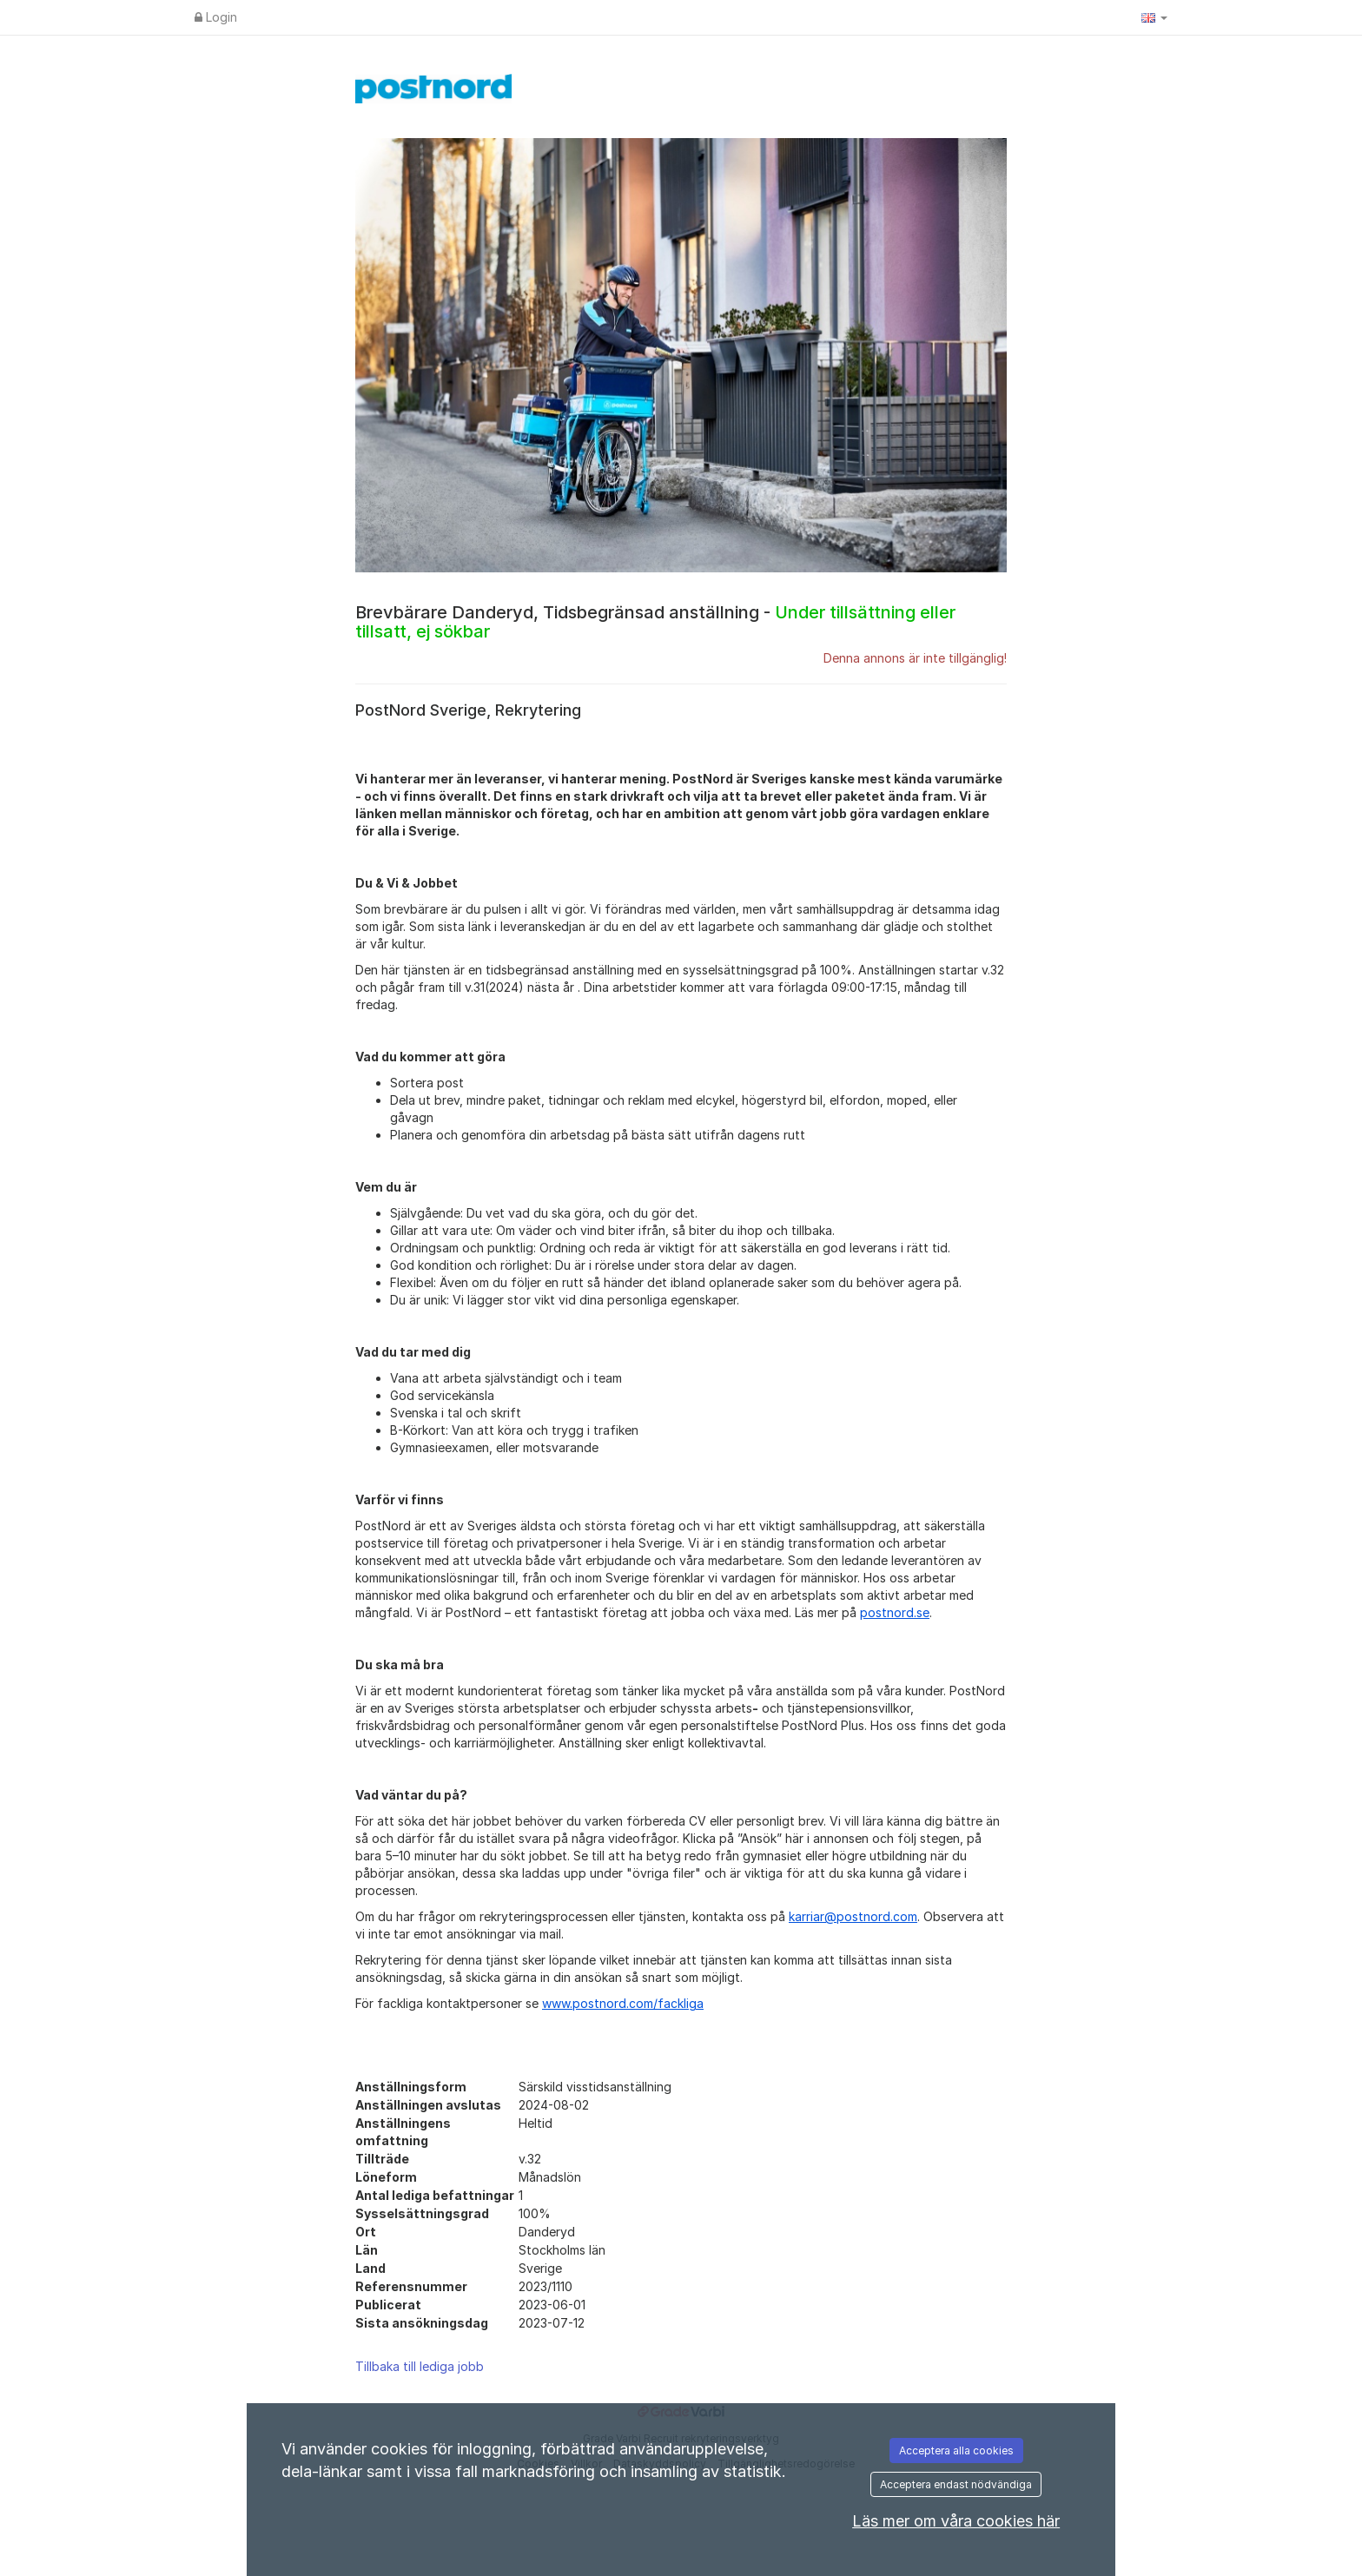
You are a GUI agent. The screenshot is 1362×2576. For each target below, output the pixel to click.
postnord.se (894, 1612)
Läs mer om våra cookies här (956, 2521)
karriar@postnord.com (853, 1916)
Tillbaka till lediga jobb (419, 2366)
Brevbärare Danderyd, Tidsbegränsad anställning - (655, 622)
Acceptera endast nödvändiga (956, 2484)
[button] (1154, 17)
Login (216, 17)
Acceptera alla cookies (956, 2450)
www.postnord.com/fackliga (623, 2003)
